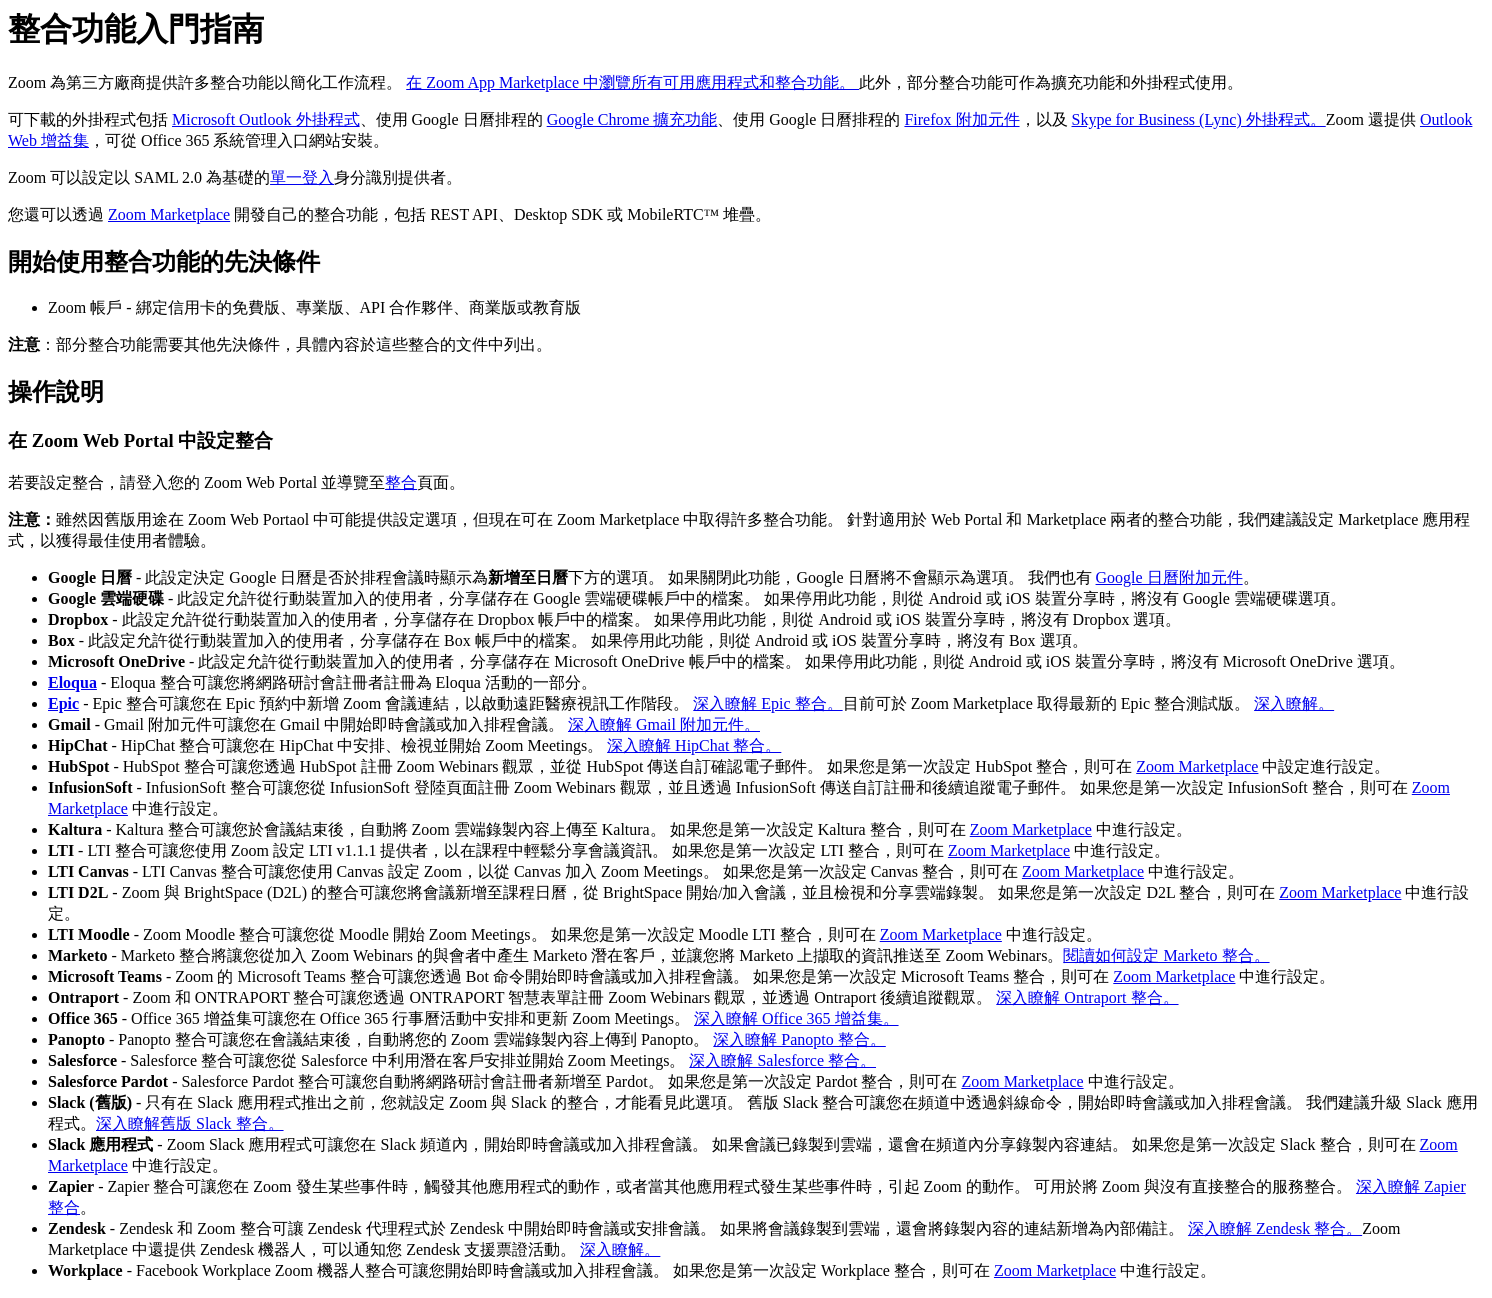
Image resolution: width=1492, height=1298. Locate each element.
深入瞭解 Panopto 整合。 (799, 1039)
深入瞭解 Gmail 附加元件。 (664, 724)
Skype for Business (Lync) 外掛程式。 (1199, 119)
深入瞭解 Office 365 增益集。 (796, 1018)
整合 (401, 482)
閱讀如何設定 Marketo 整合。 (1166, 955)
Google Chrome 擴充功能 (632, 119)
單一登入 (302, 177)
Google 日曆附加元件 (1169, 577)
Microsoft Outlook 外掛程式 (266, 119)
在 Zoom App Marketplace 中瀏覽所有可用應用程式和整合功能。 (632, 82)
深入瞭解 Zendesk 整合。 (1275, 1228)
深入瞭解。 (1294, 703)
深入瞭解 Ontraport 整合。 (1087, 997)
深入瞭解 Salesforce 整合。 (782, 1060)
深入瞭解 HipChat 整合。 (694, 745)
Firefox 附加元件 (961, 119)
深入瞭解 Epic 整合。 (767, 703)
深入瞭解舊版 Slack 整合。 (190, 1123)
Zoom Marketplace (169, 214)
